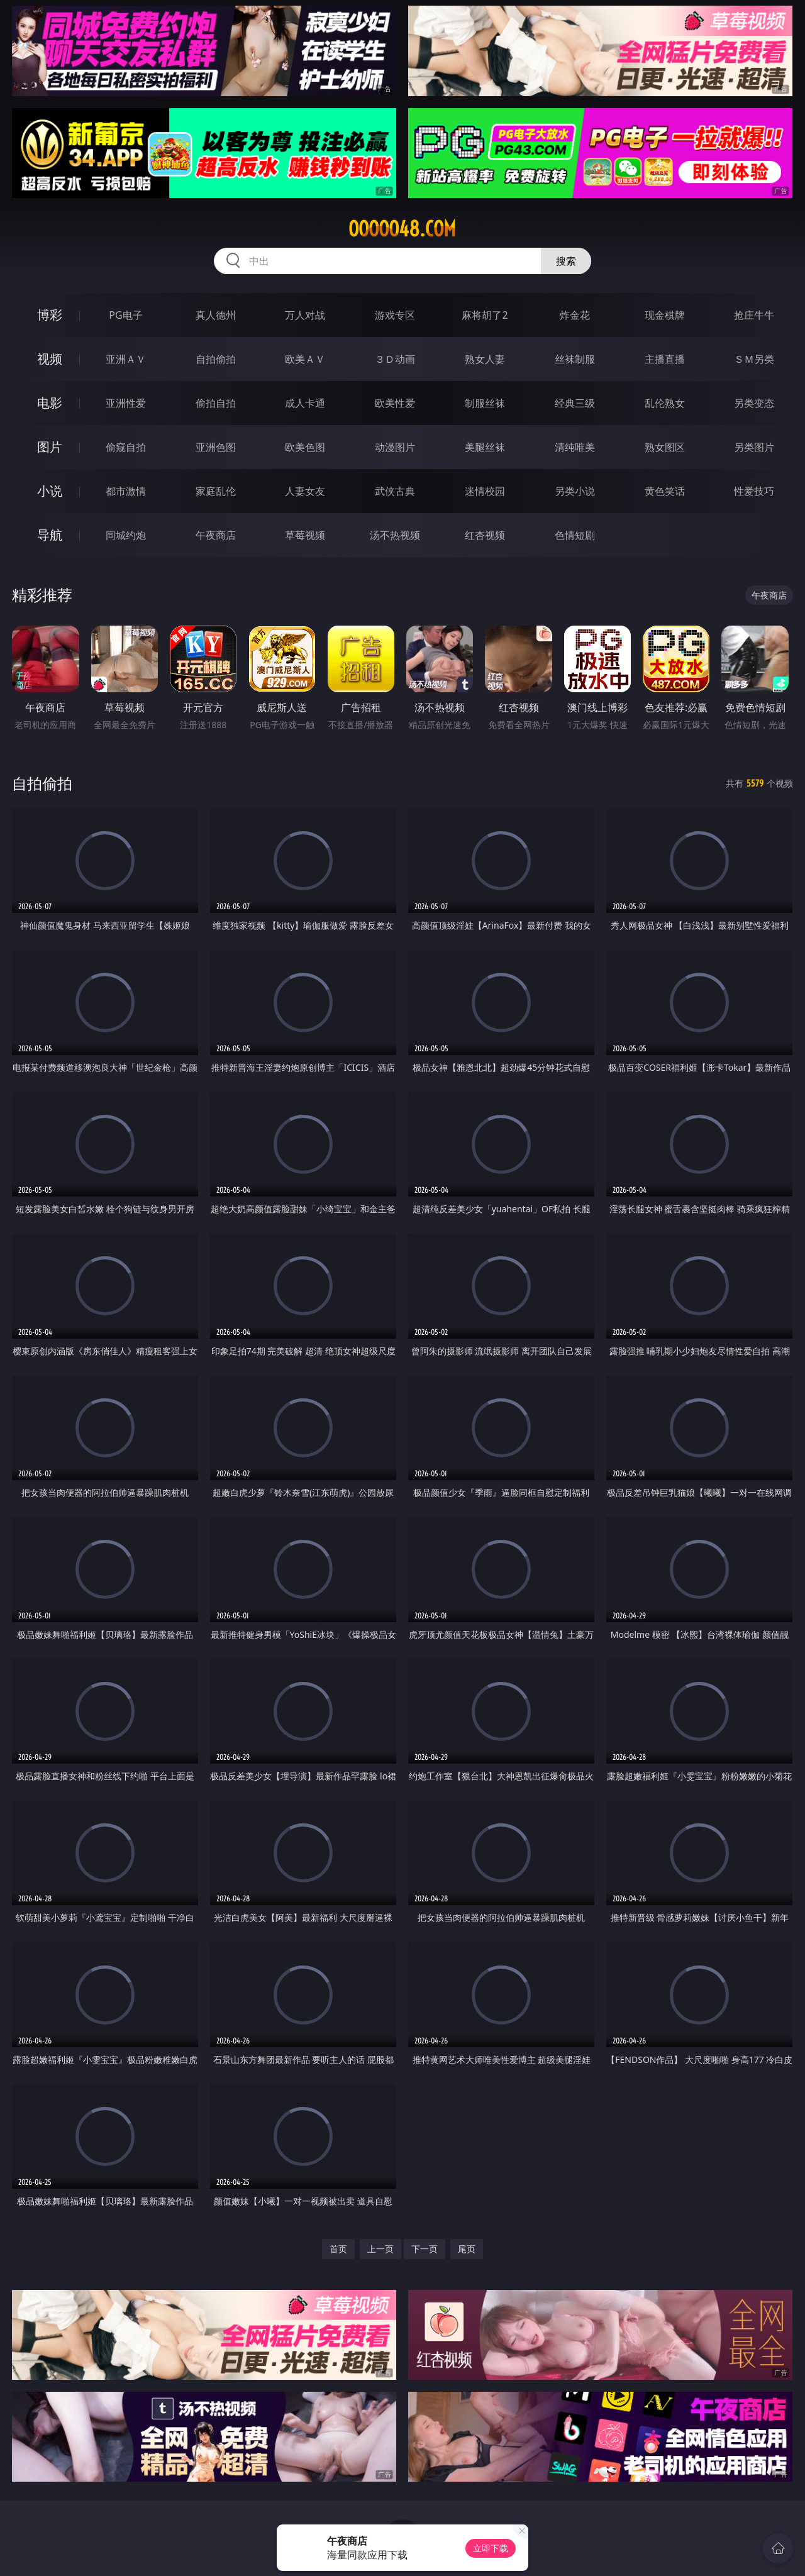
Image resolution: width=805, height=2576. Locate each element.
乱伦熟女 (665, 403)
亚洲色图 (216, 447)
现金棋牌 (665, 315)
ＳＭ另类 (754, 359)
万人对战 (305, 315)
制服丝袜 (485, 403)
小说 (49, 490)
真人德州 (216, 315)
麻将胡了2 (485, 315)
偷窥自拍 (126, 447)
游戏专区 (395, 315)
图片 (49, 446)
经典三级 (575, 403)
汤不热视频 (395, 535)
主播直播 (665, 359)
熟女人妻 (485, 359)
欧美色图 (305, 447)
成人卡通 (305, 403)
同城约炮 (126, 535)
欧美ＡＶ (305, 359)
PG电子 (125, 315)
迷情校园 (485, 491)
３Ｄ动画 (395, 359)
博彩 (49, 314)
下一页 (424, 2249)
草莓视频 (305, 535)
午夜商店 (216, 535)
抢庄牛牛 (754, 315)
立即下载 (490, 2548)
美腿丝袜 (485, 447)
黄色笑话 (665, 491)
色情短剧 (575, 535)
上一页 (380, 2249)
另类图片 (754, 447)
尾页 (466, 2249)
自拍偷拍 (216, 359)
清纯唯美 (575, 447)
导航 (49, 534)
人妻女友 (305, 491)
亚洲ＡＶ (126, 359)
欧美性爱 (395, 403)
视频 (49, 358)
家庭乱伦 (216, 491)
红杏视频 (485, 535)
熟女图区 (665, 447)
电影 (49, 402)
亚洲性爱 (126, 403)
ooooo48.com (402, 228)
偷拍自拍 (216, 403)
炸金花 (575, 315)
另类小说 (575, 491)
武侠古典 (395, 491)
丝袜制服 (575, 359)
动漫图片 (395, 447)
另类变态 (754, 403)
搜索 (566, 261)
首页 (338, 2249)
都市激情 (126, 491)
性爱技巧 (754, 491)
